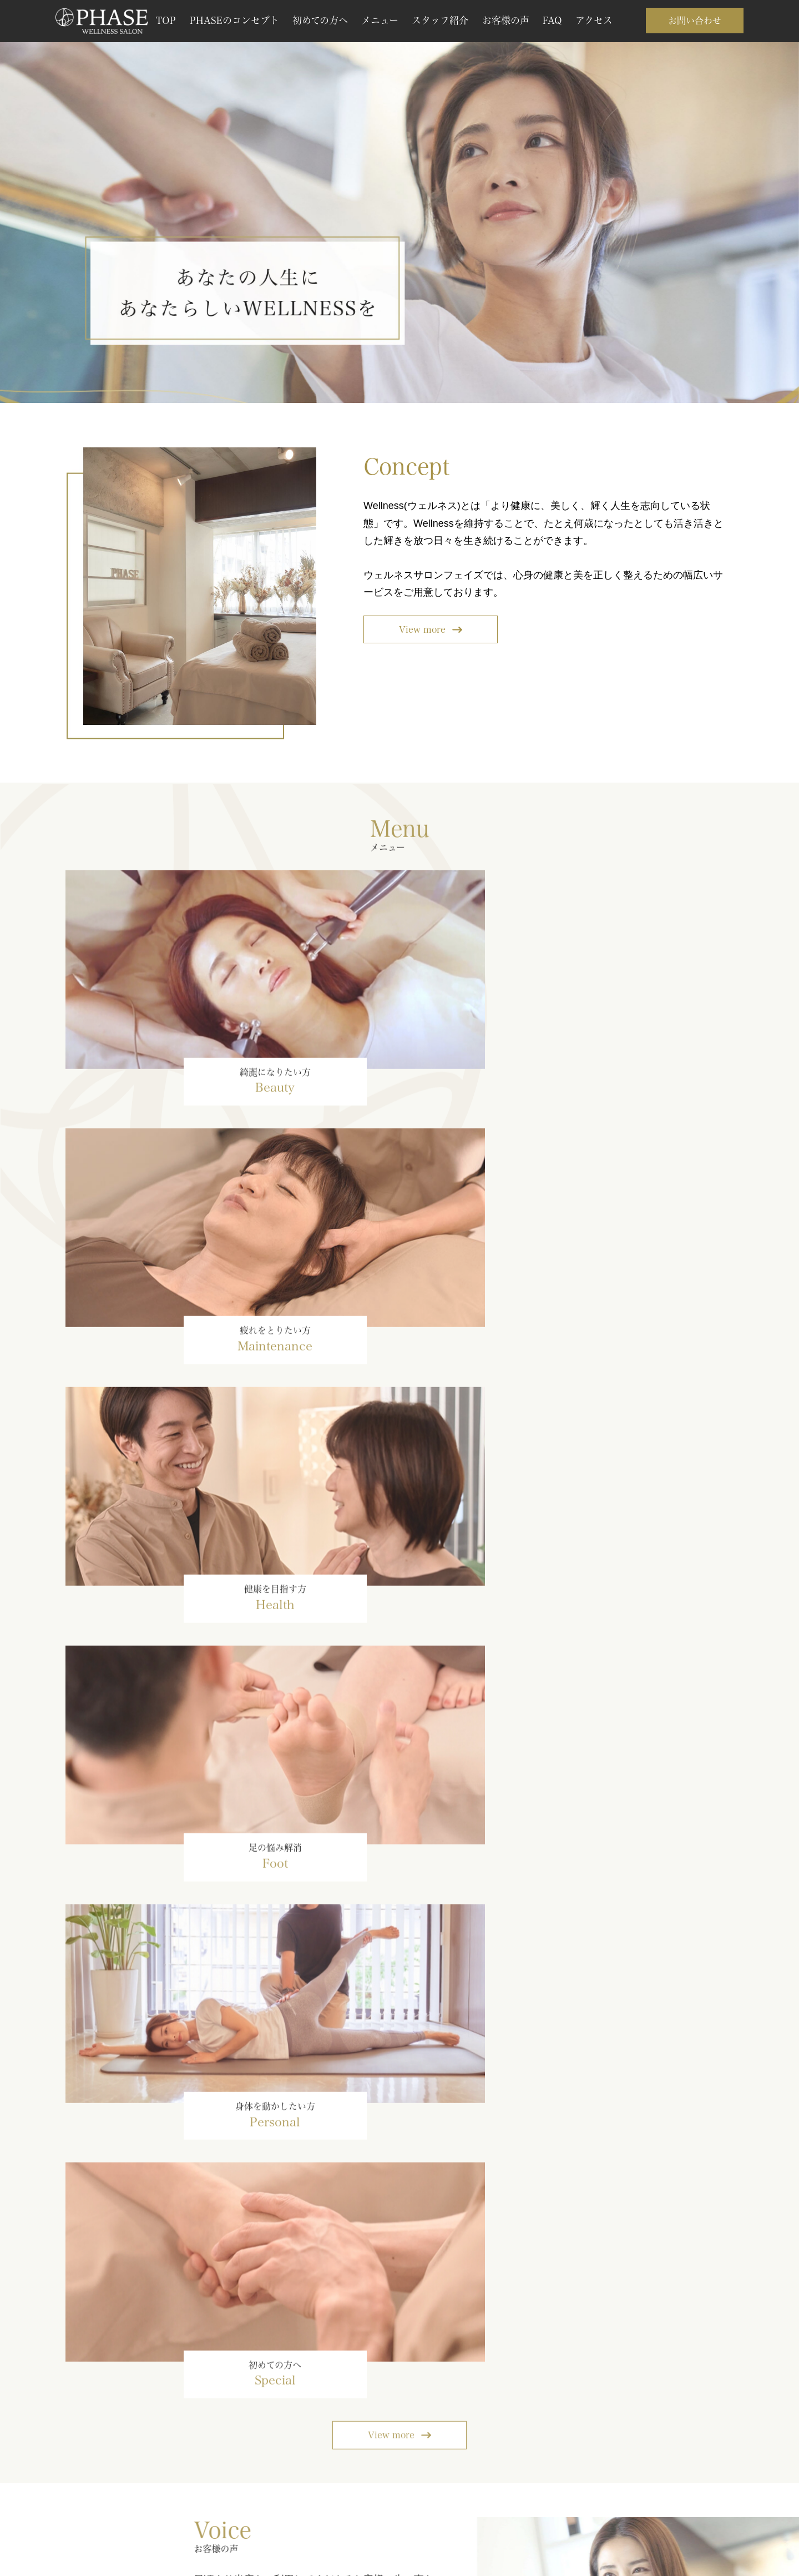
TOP (166, 20)
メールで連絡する (530, 2463)
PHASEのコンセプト (234, 20)
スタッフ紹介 (440, 20)
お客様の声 (505, 20)
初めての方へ (320, 20)
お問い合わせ (694, 20)
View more (422, 630)
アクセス (594, 20)
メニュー (379, 20)
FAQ (552, 20)
